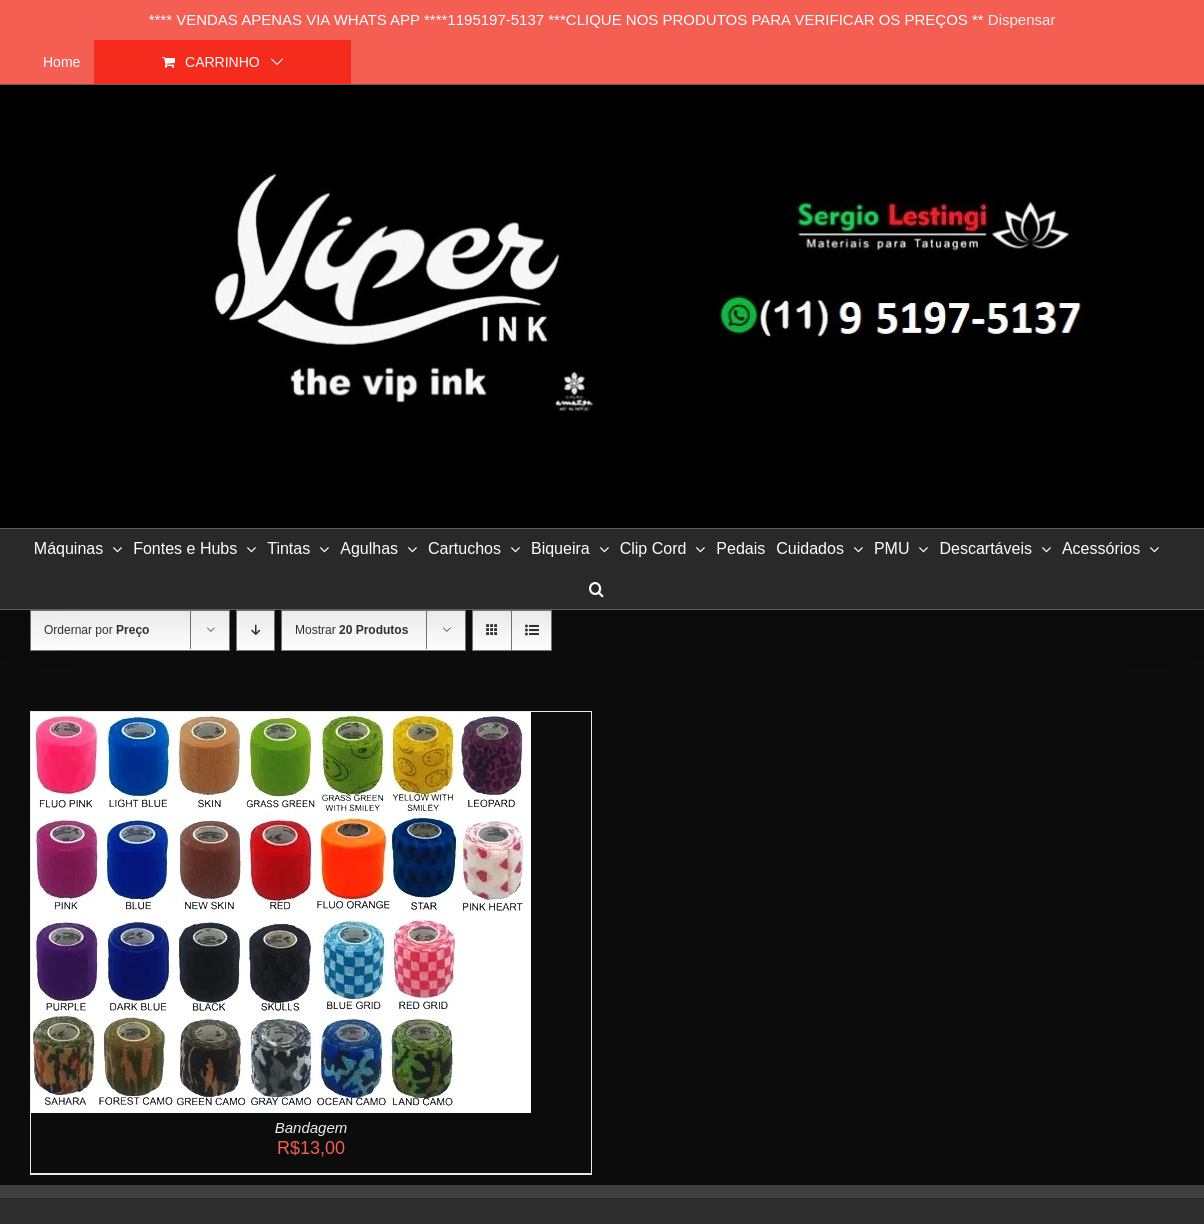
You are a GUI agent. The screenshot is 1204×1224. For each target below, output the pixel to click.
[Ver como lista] (531, 630)
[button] (596, 589)
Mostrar (351, 630)
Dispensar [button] (1022, 19)
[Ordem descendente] (255, 630)
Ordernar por (96, 630)
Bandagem (311, 1127)
